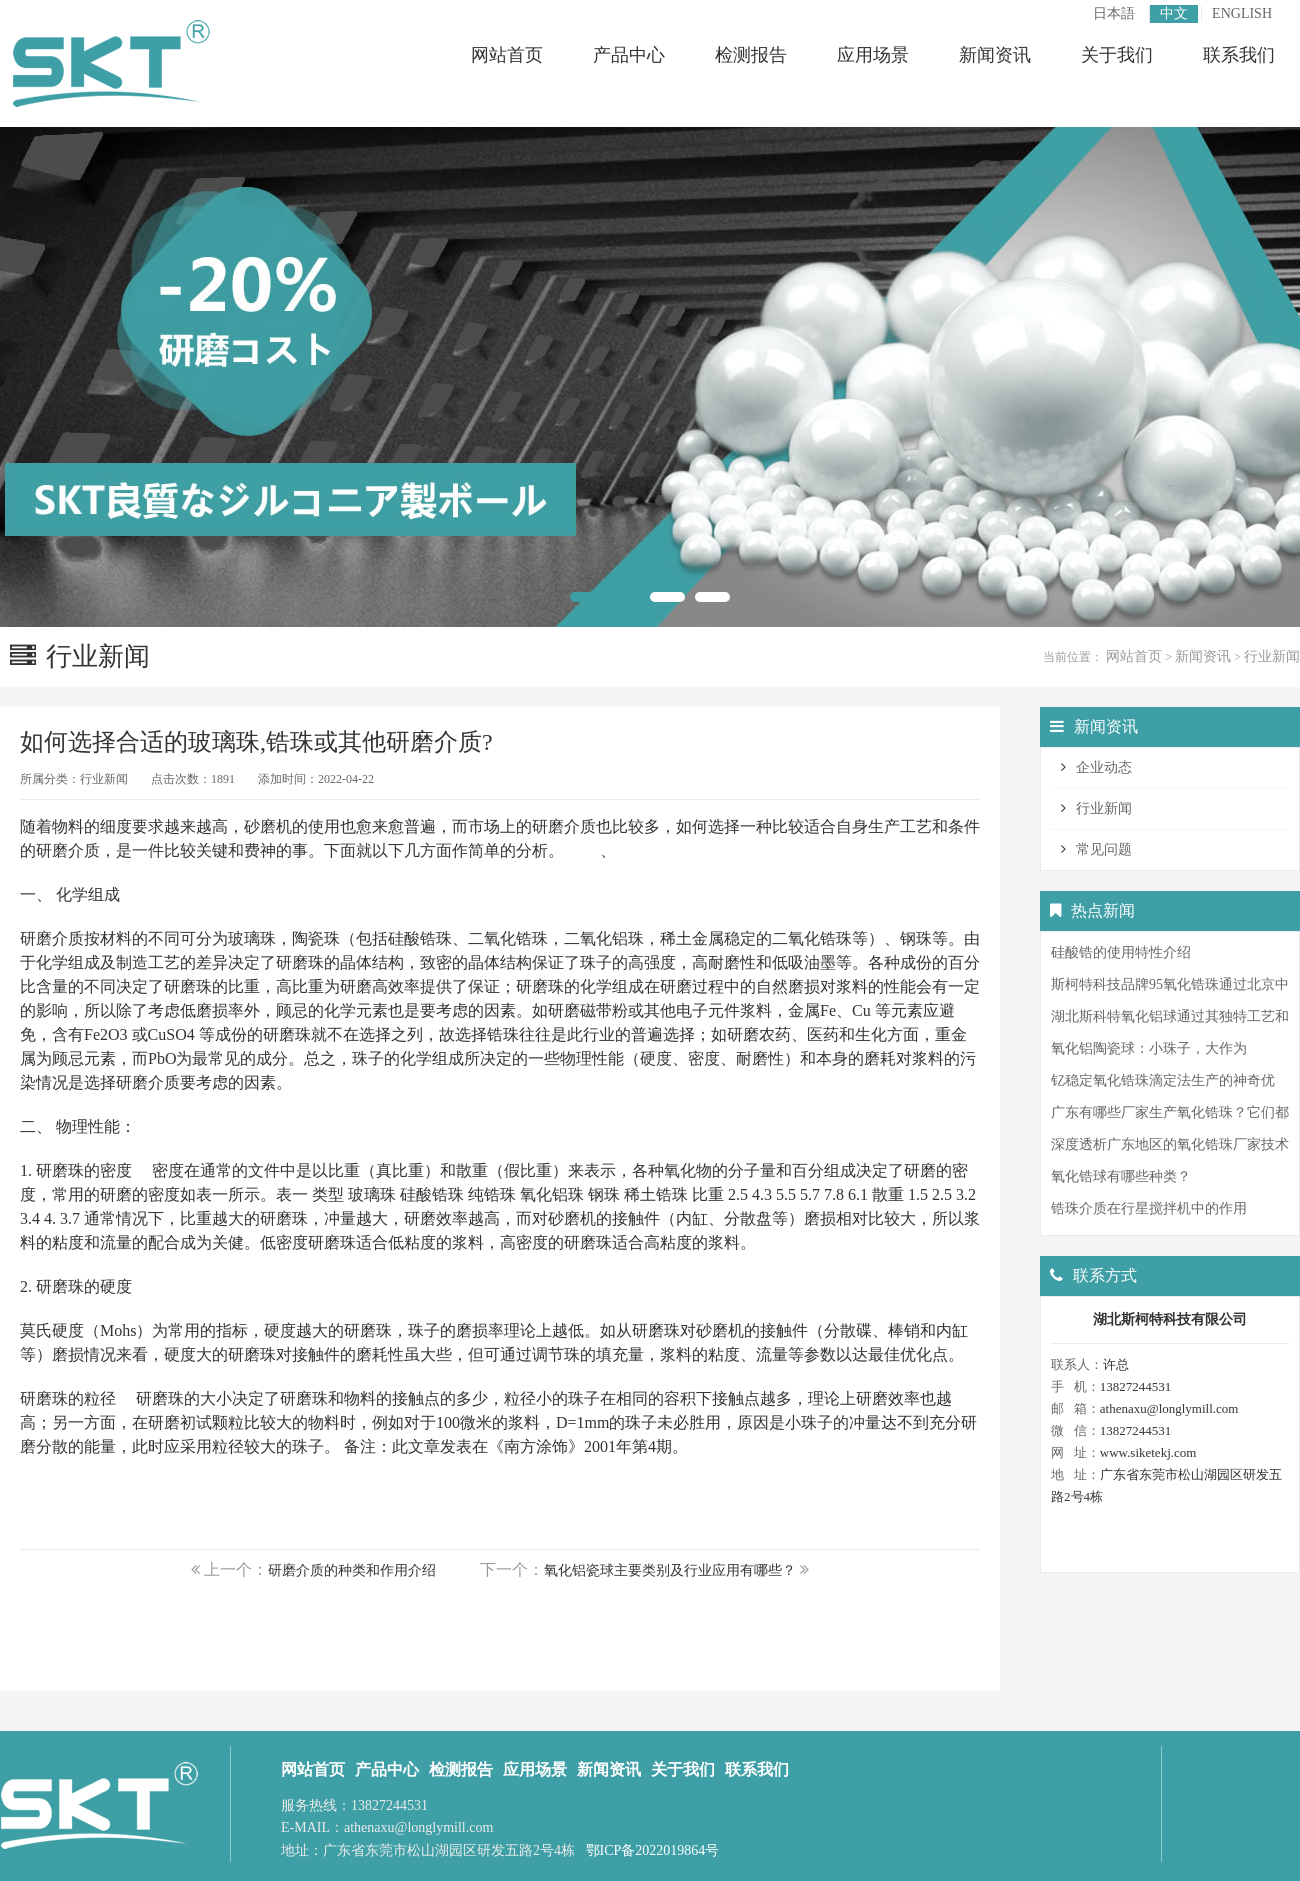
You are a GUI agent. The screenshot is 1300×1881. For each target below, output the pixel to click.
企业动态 (1104, 767)
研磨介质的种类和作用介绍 (352, 1570)
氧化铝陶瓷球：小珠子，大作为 (1149, 1048)
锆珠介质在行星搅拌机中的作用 (1149, 1208)
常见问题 (1104, 849)
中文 (1174, 13)
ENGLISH (1242, 13)
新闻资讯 (1203, 656)
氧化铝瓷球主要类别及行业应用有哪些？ (670, 1570)
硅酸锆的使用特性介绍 (1121, 952)
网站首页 (1134, 656)
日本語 (1114, 13)
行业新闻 (1272, 656)
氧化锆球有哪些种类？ (1121, 1176)
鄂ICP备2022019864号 (653, 1850)
